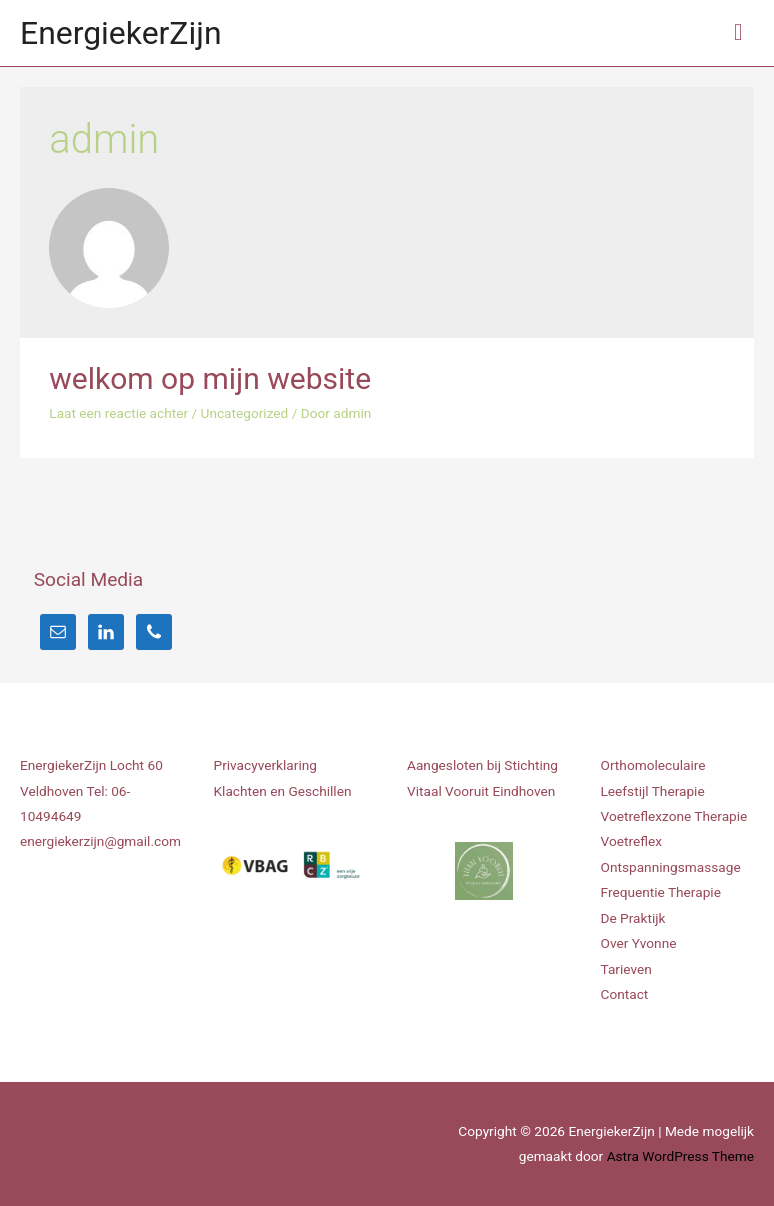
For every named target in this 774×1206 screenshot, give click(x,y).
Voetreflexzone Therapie (674, 816)
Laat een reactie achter (118, 413)
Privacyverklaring (265, 765)
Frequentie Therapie (661, 892)
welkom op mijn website (210, 378)
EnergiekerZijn (121, 33)
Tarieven (626, 969)
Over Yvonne (639, 943)
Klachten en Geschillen (283, 791)
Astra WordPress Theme (680, 1156)
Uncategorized (245, 413)
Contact (625, 994)
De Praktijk (633, 918)
